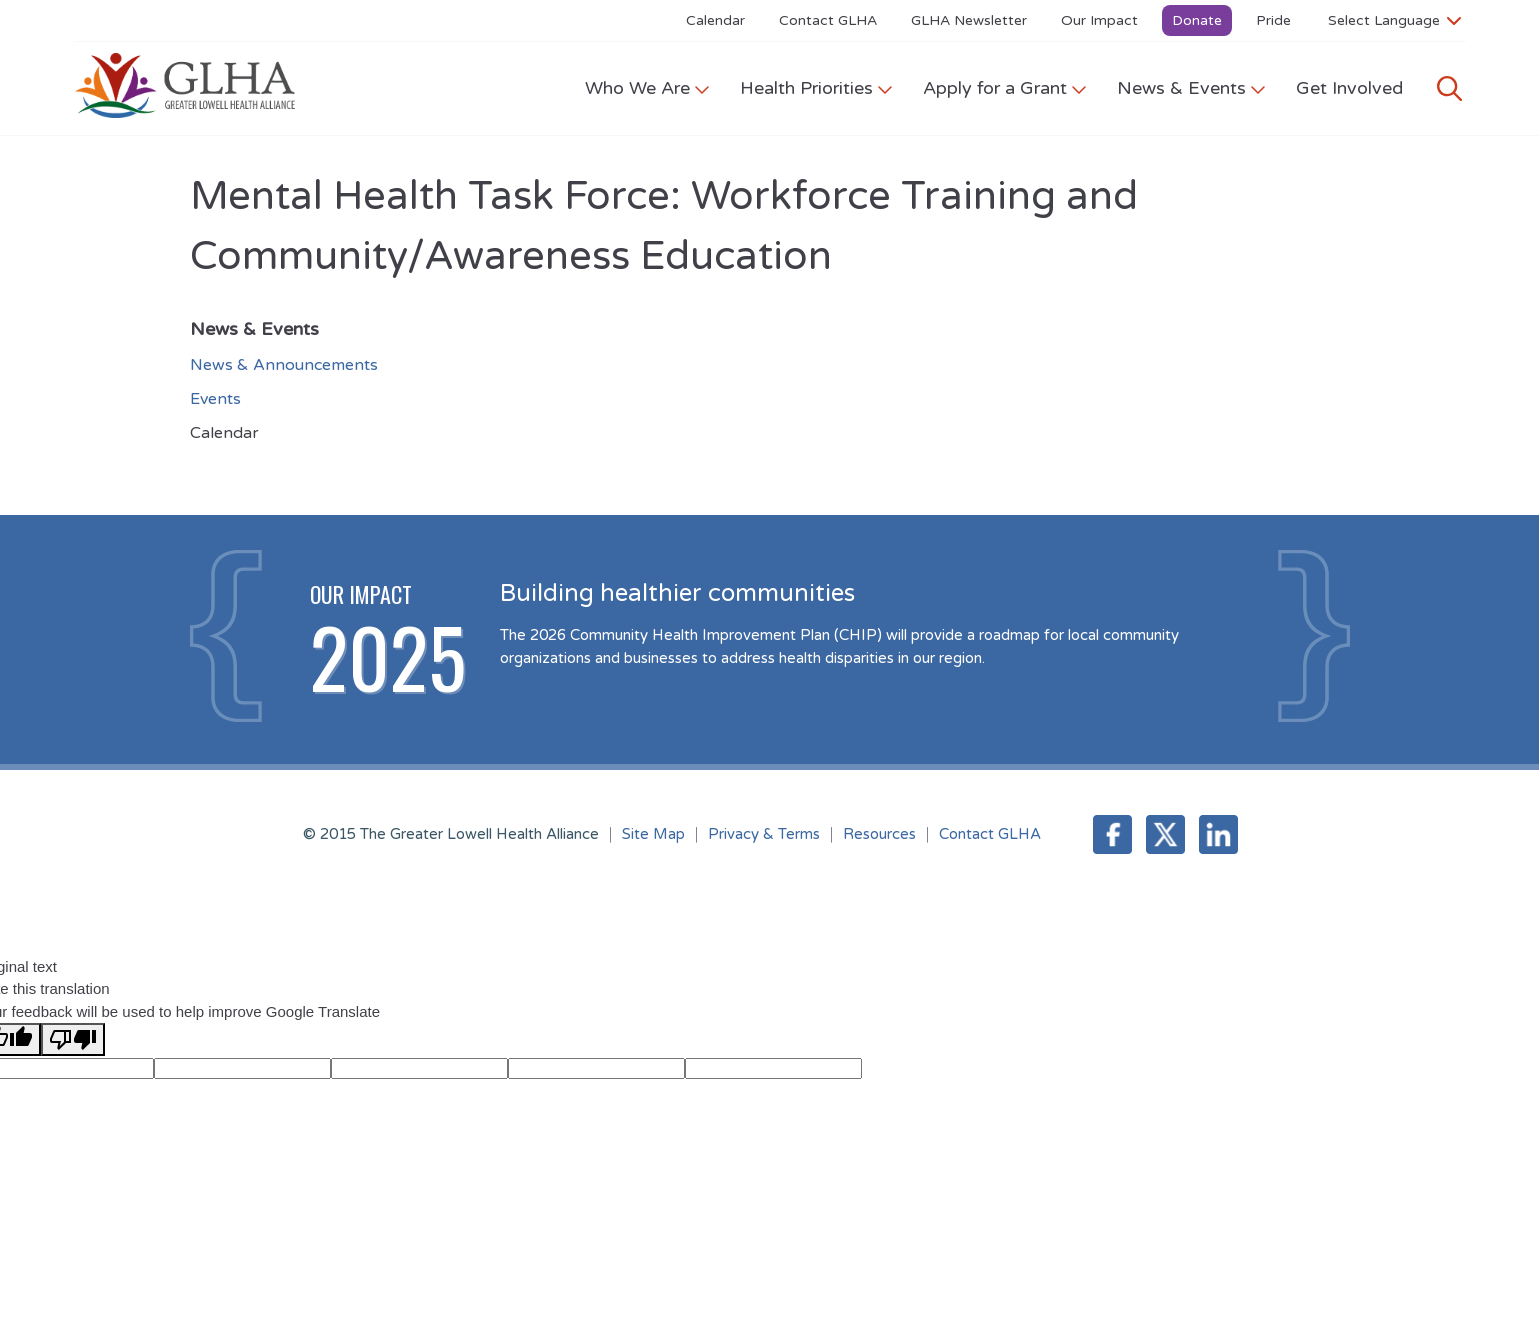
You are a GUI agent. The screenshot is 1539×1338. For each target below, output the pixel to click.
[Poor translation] (73, 1039)
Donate (1197, 20)
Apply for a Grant (1005, 88)
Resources (879, 834)
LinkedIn (1218, 834)
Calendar (715, 20)
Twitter (1165, 834)
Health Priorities (816, 88)
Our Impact (1099, 20)
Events (215, 399)
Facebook (1112, 834)
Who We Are (647, 88)
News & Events (1191, 88)
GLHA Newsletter (969, 20)
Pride (1273, 20)
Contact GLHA (828, 20)
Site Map (653, 834)
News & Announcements (284, 365)
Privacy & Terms (764, 834)
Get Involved (1349, 88)
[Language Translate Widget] (1394, 20)
